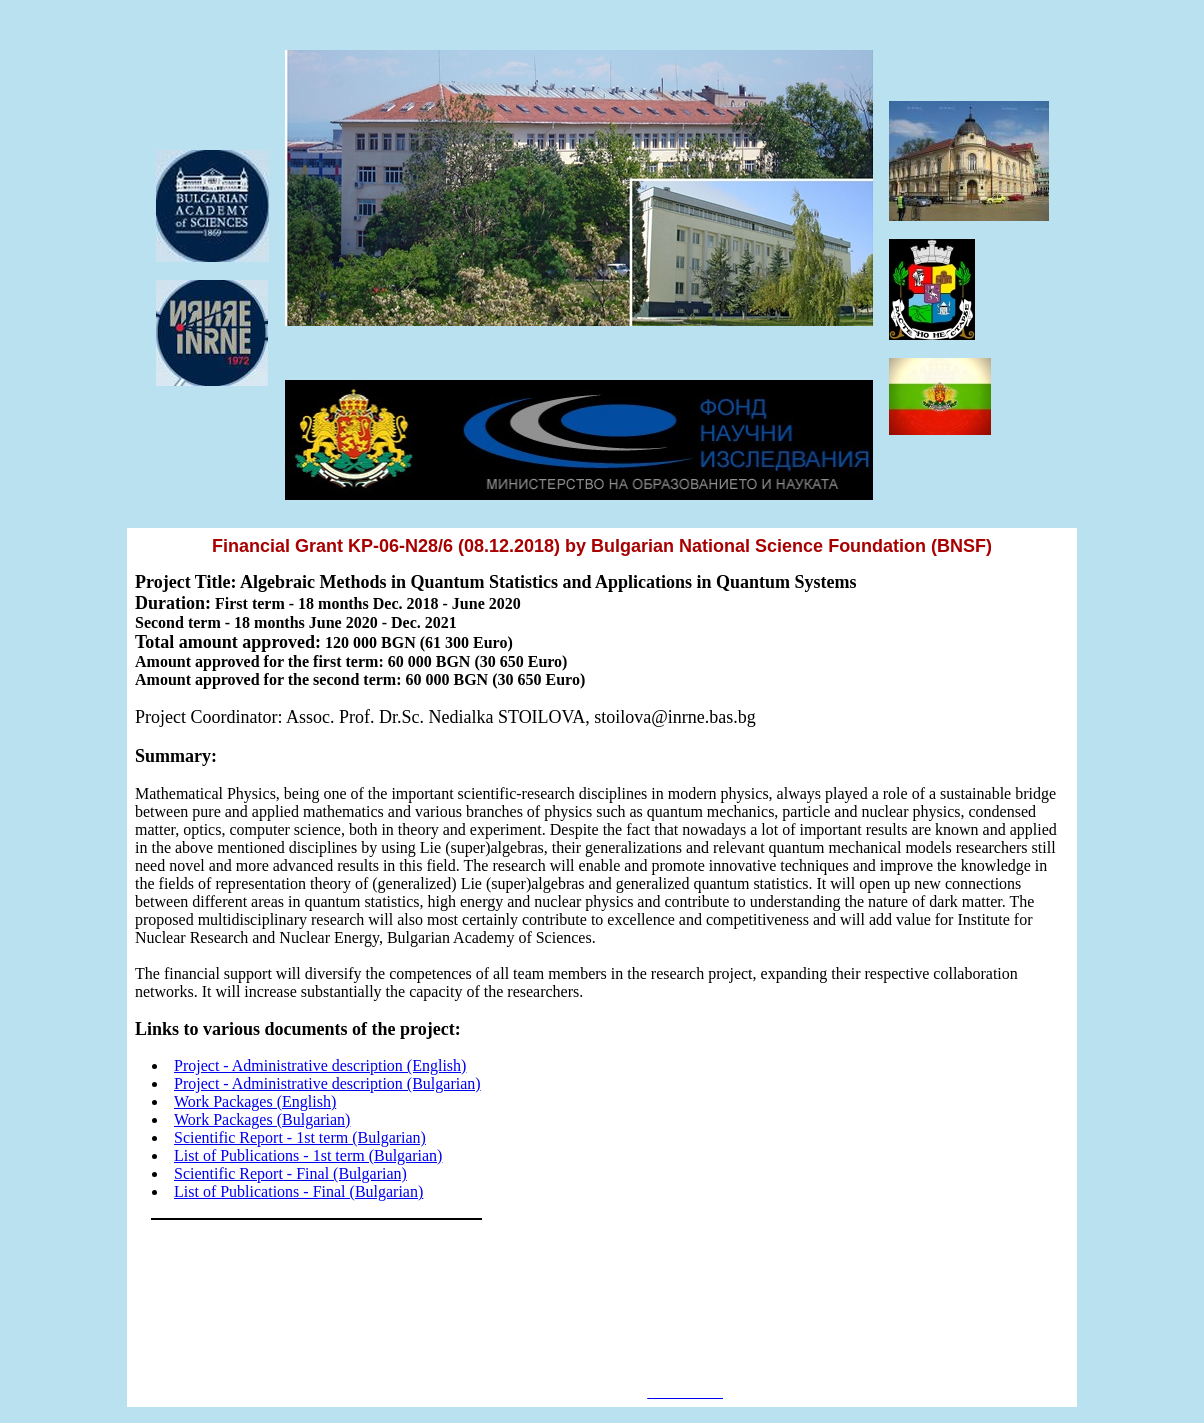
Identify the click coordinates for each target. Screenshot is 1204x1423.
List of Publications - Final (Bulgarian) (298, 1191)
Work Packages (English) (255, 1101)
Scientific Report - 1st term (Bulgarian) (300, 1137)
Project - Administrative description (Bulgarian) (327, 1083)
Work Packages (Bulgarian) (262, 1119)
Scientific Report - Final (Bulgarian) (290, 1173)
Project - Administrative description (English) (320, 1065)
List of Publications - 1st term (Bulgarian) (308, 1155)
